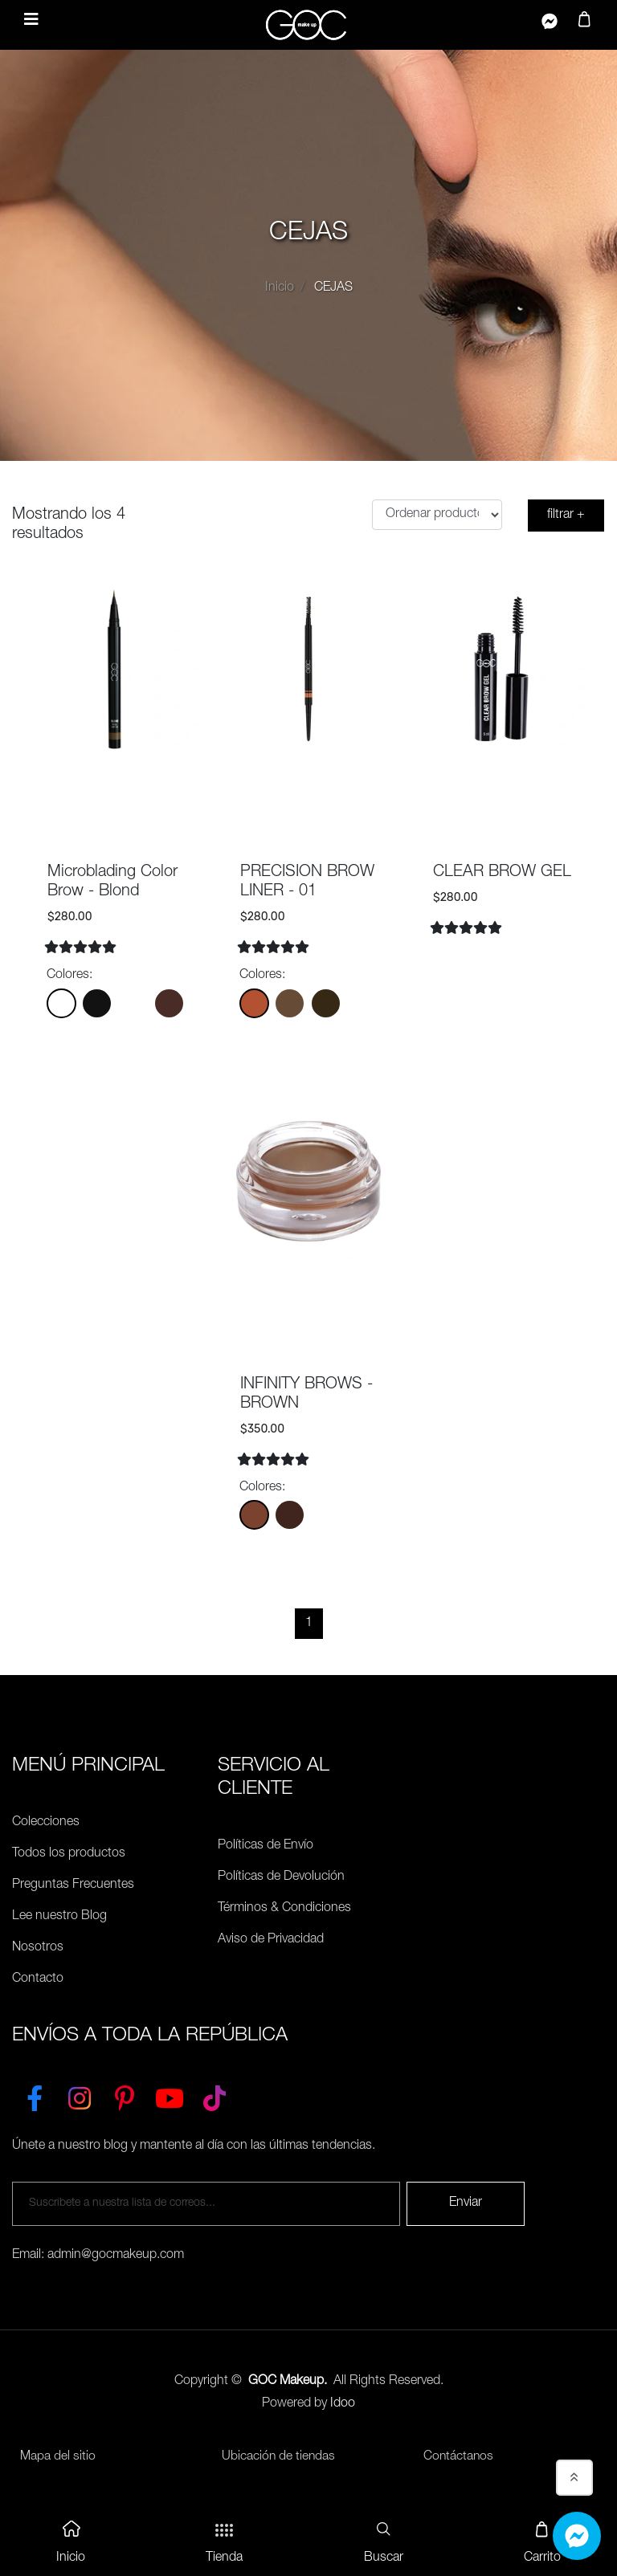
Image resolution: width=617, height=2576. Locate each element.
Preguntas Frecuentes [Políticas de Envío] (73, 1885)
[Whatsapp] (577, 2536)
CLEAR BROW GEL (502, 873)
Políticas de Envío (265, 1846)
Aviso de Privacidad (271, 1940)
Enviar (465, 2203)
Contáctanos (459, 2457)
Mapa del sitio (58, 2457)
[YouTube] (169, 2095)
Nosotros (37, 1948)
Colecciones (46, 1822)
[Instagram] (79, 2095)
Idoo (342, 2404)
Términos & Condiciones (284, 1908)
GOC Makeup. (287, 2381)
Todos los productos (68, 1854)
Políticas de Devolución (281, 1877)
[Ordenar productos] (437, 514)
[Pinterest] (124, 2095)
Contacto (37, 1979)
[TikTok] (214, 2095)
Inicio (279, 288)
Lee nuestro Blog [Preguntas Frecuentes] (59, 1916)
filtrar (566, 515)
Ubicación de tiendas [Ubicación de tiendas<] (279, 2457)
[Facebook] (34, 2095)
